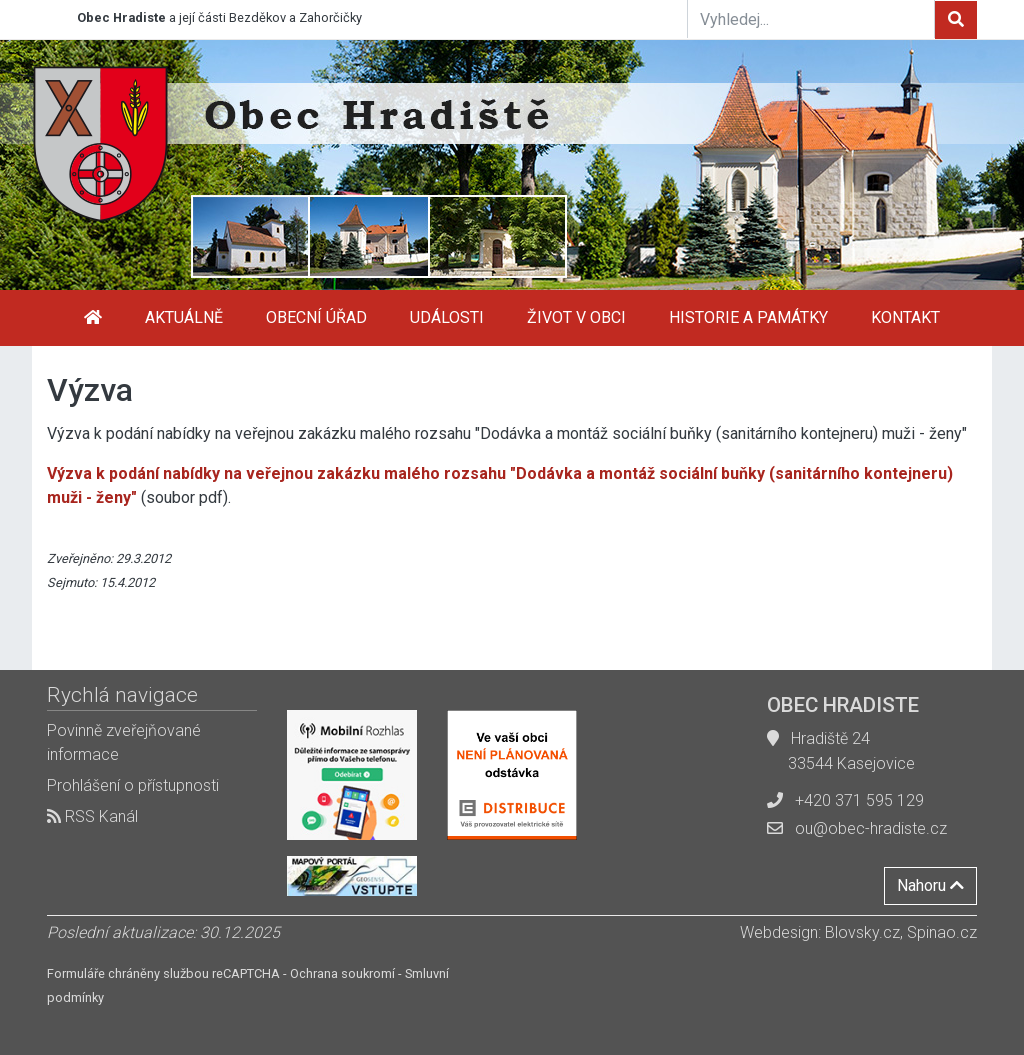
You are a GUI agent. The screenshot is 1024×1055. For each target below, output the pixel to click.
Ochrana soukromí (342, 973)
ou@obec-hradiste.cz (871, 828)
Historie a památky (748, 317)
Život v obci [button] (576, 317)
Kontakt (905, 317)
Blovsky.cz (862, 932)
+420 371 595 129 (859, 800)
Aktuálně (184, 317)
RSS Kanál (92, 816)
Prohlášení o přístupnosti (133, 785)
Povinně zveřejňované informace (124, 742)
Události (447, 317)
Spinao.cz (942, 932)
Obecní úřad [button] (316, 317)
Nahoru (930, 885)
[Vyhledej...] (811, 19)
